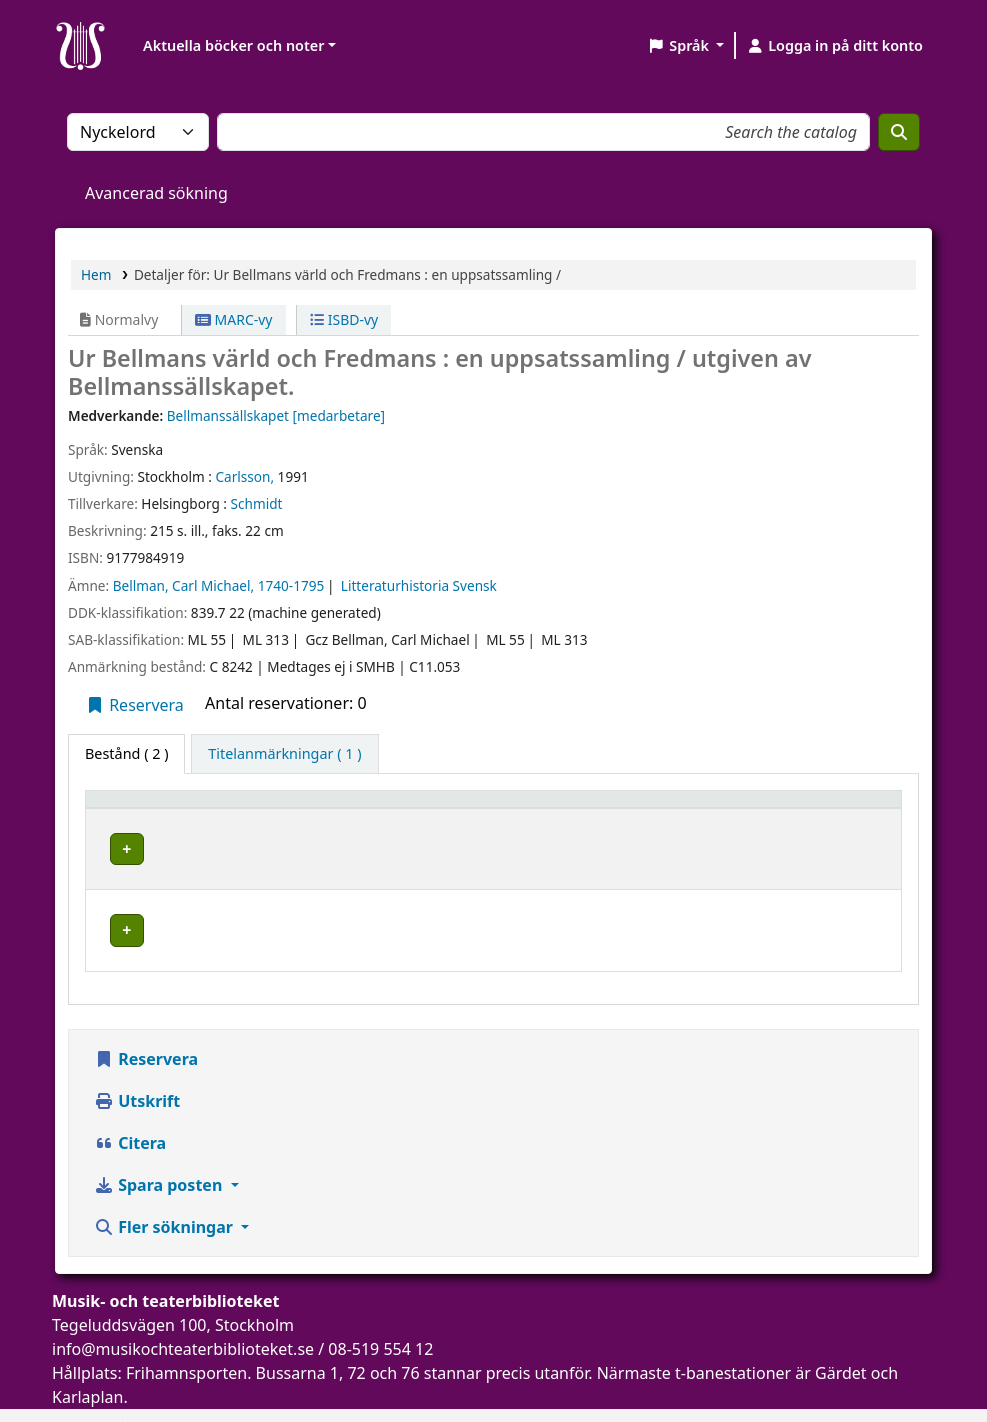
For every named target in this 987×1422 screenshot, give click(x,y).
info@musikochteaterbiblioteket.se (183, 1317)
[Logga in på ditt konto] (834, 46)
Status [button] (807, 808)
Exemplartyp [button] (139, 808)
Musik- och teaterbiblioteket (381, 845)
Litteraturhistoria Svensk (419, 585)
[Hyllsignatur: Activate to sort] (681, 808)
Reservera (134, 705)
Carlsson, (244, 476)
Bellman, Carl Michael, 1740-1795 (219, 585)
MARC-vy (234, 319)
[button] (685, 46)
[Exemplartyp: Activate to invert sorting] (182, 808)
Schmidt (257, 503)
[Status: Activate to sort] (838, 808)
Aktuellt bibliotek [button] (349, 808)
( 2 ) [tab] (126, 753)
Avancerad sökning (156, 193)
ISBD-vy (344, 319)
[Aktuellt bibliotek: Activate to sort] (432, 808)
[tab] (284, 754)
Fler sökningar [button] (165, 1195)
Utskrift (137, 1069)
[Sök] (899, 132)
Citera (130, 1111)
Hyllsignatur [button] (638, 808)
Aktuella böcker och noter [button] (233, 45)
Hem (96, 274)
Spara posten (160, 1153)
